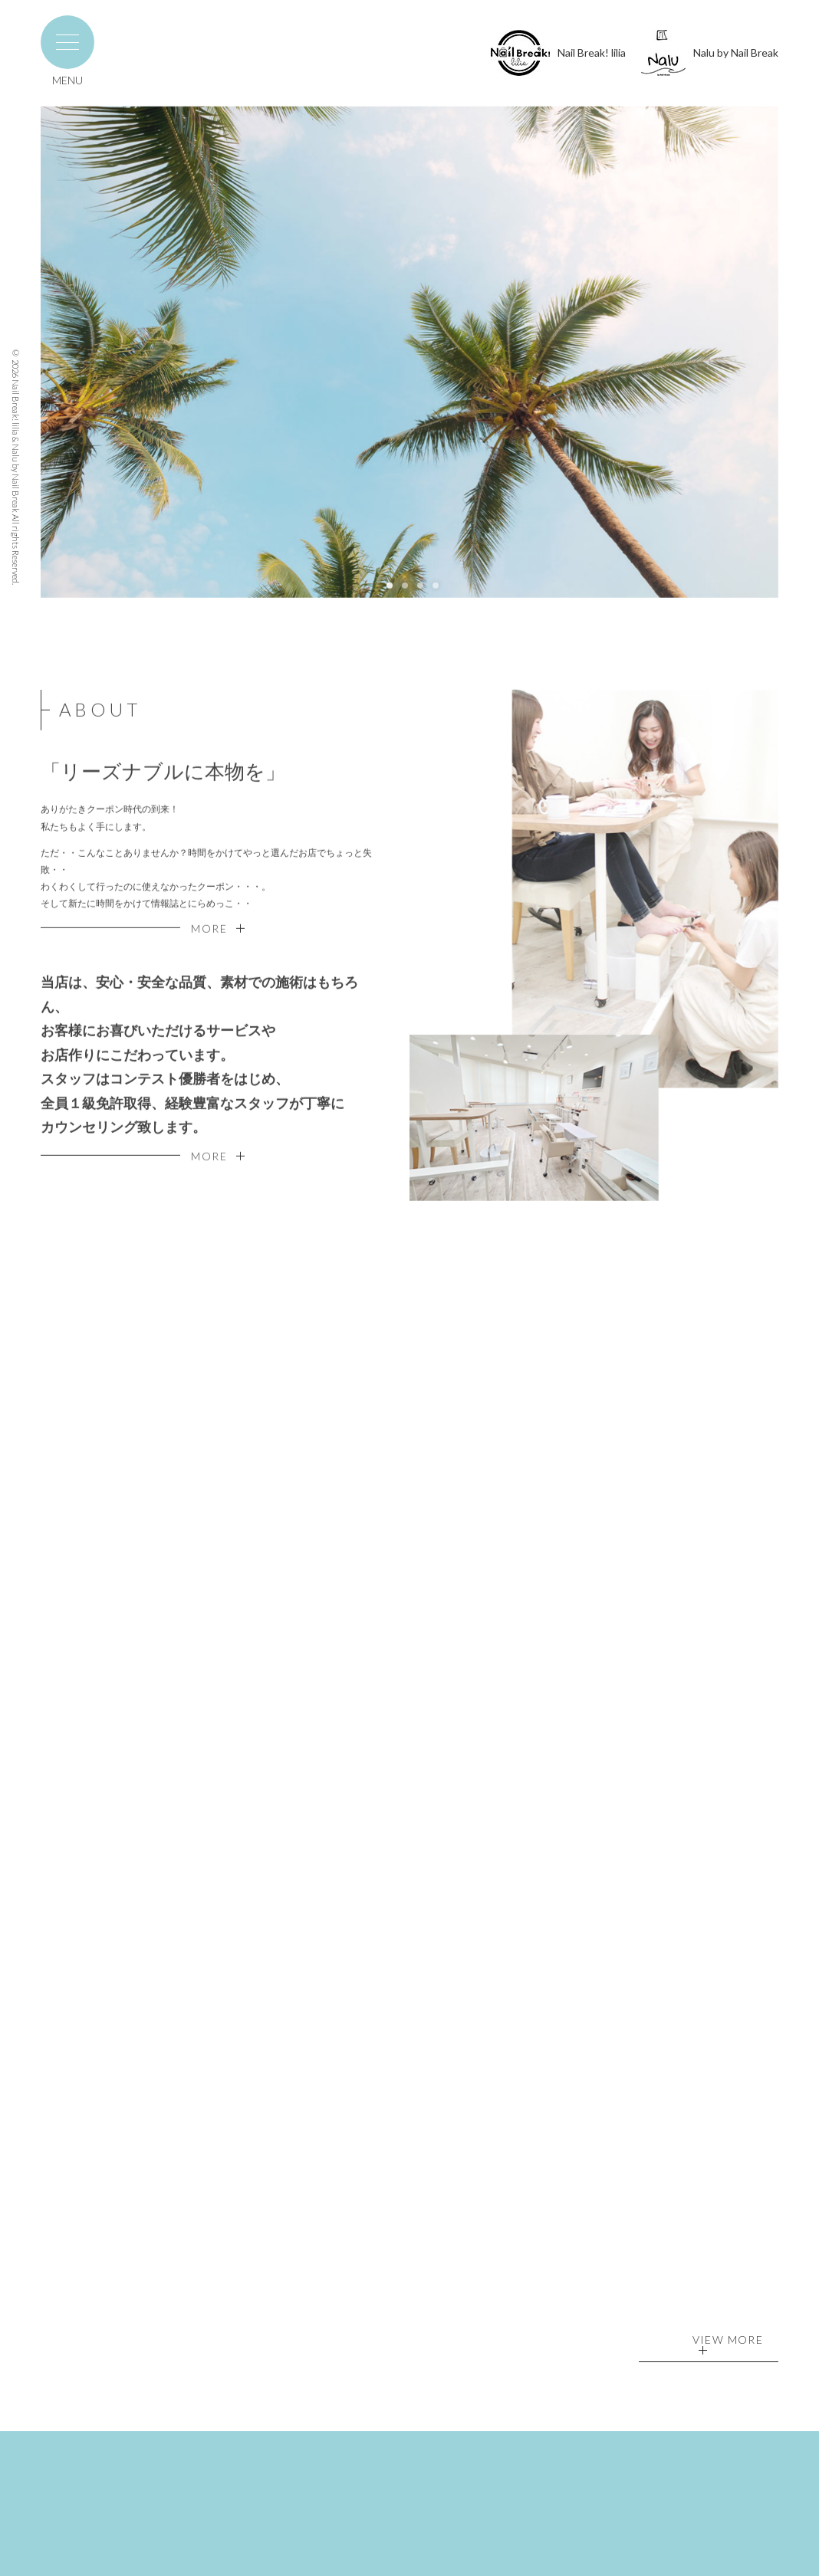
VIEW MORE (728, 2344)
